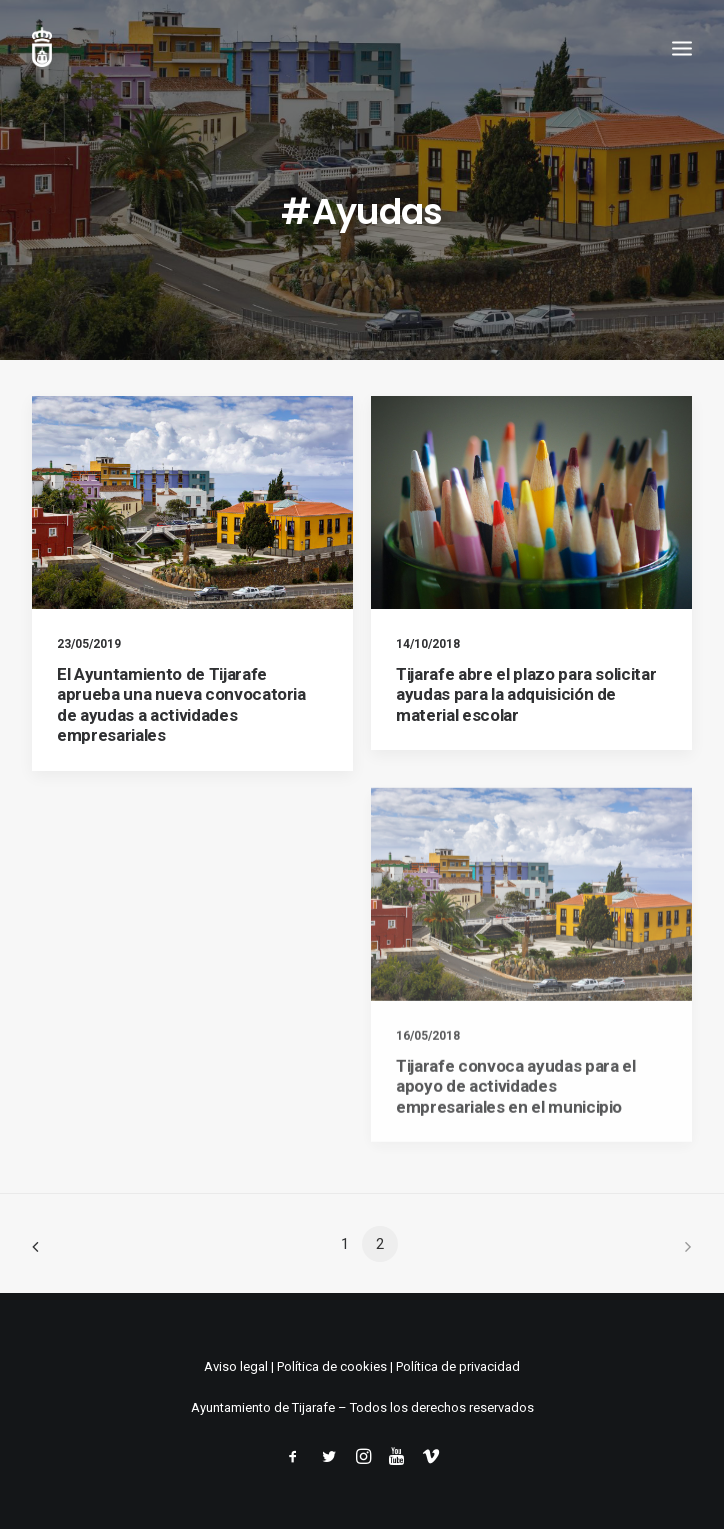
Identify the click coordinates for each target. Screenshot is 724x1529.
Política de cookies (332, 1366)
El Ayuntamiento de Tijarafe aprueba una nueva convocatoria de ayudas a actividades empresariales (181, 704)
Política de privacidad (458, 1366)
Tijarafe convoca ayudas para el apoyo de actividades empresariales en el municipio (515, 1144)
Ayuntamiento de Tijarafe (263, 1407)
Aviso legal (236, 1366)
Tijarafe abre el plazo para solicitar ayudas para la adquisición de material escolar (526, 694)
